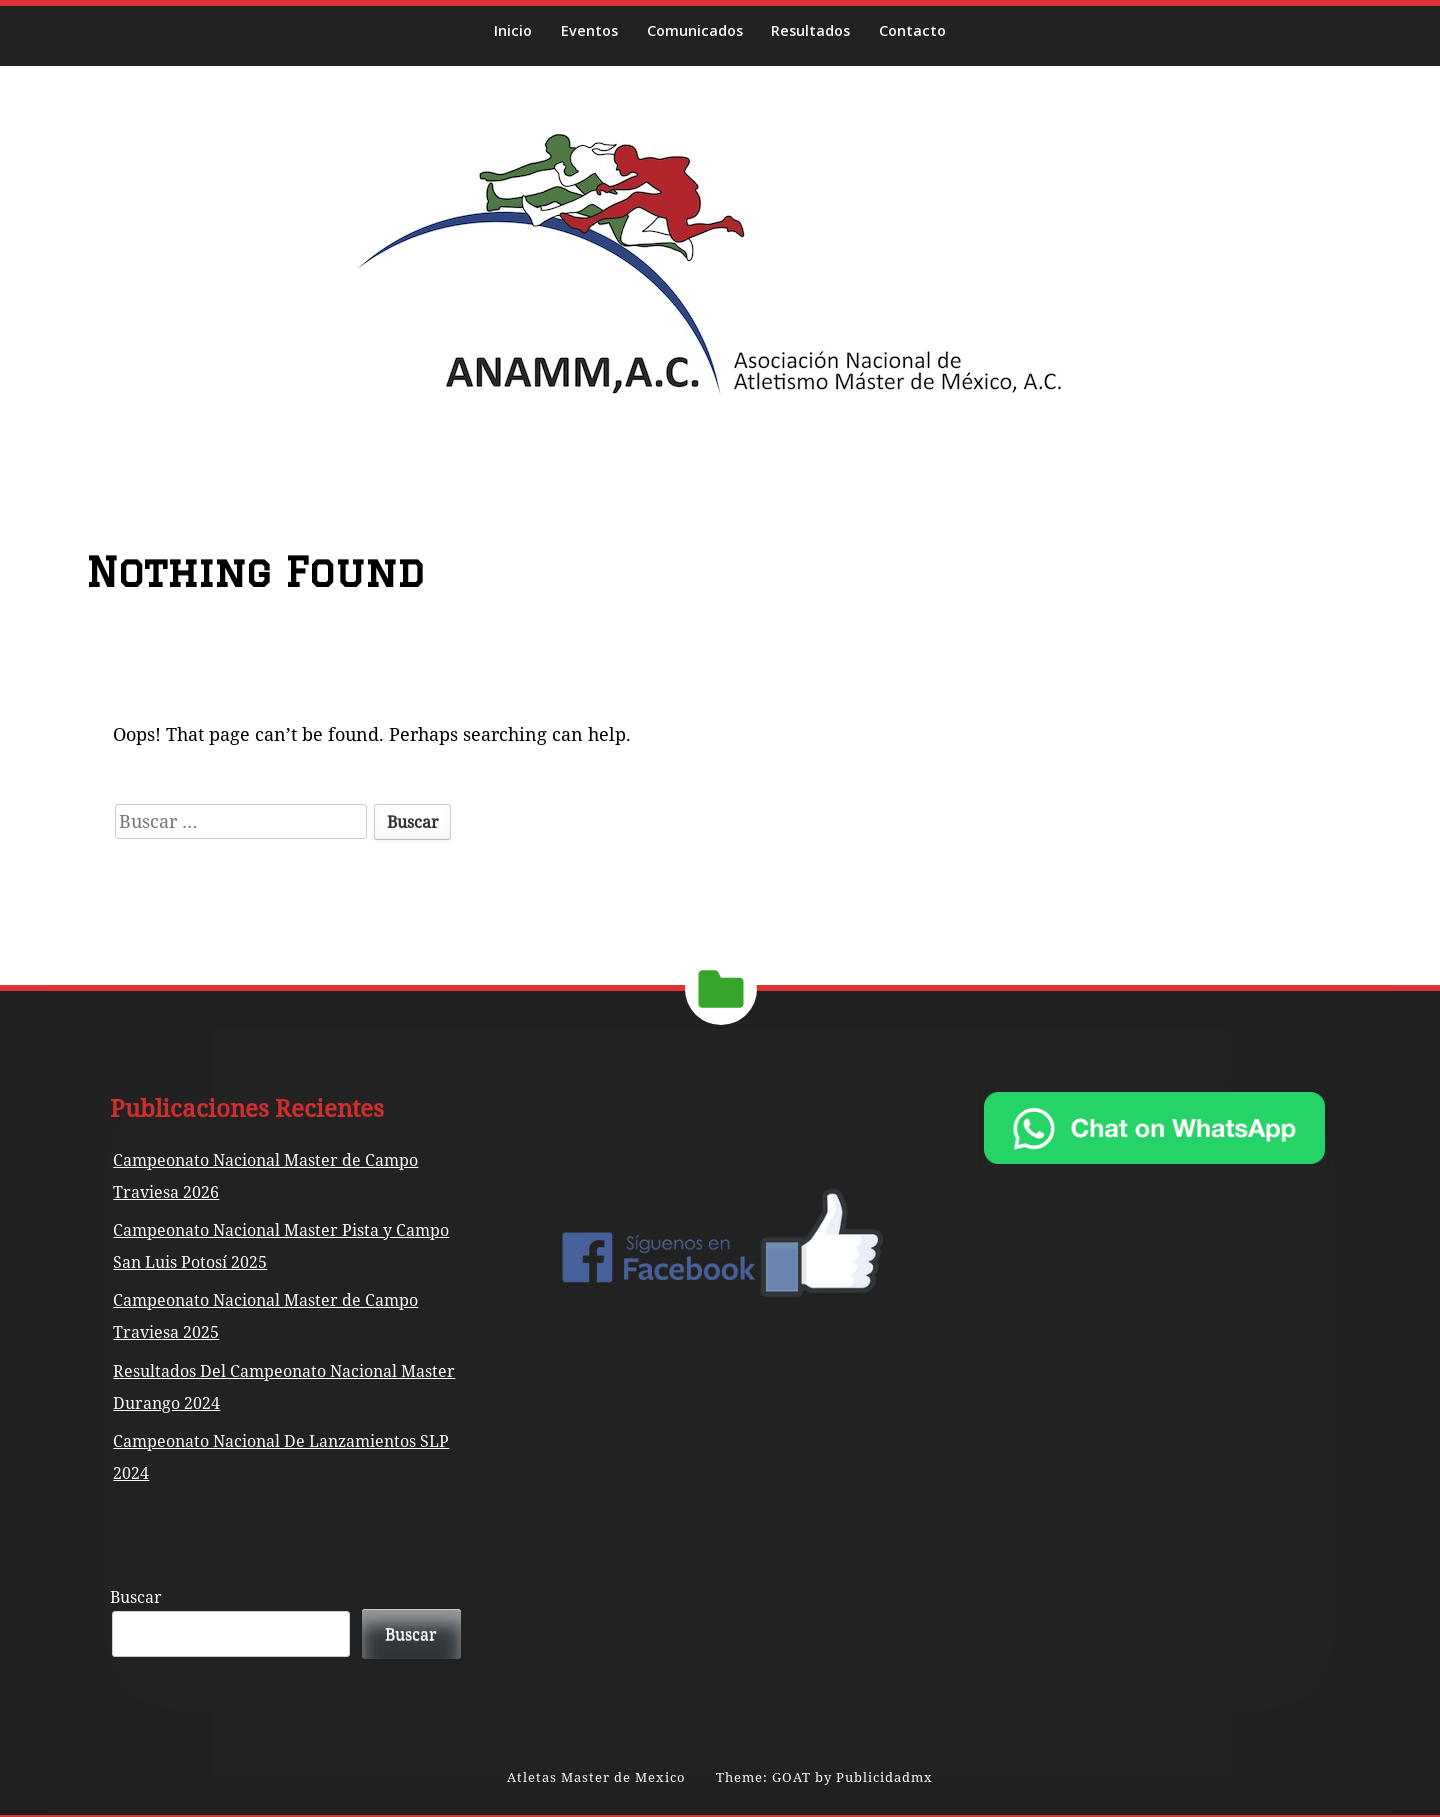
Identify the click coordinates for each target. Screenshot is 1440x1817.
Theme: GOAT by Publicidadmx (824, 1777)
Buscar (136, 1597)
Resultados (810, 30)
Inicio (513, 30)
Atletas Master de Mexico (596, 1777)
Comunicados (695, 30)
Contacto (912, 30)
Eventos (589, 30)
